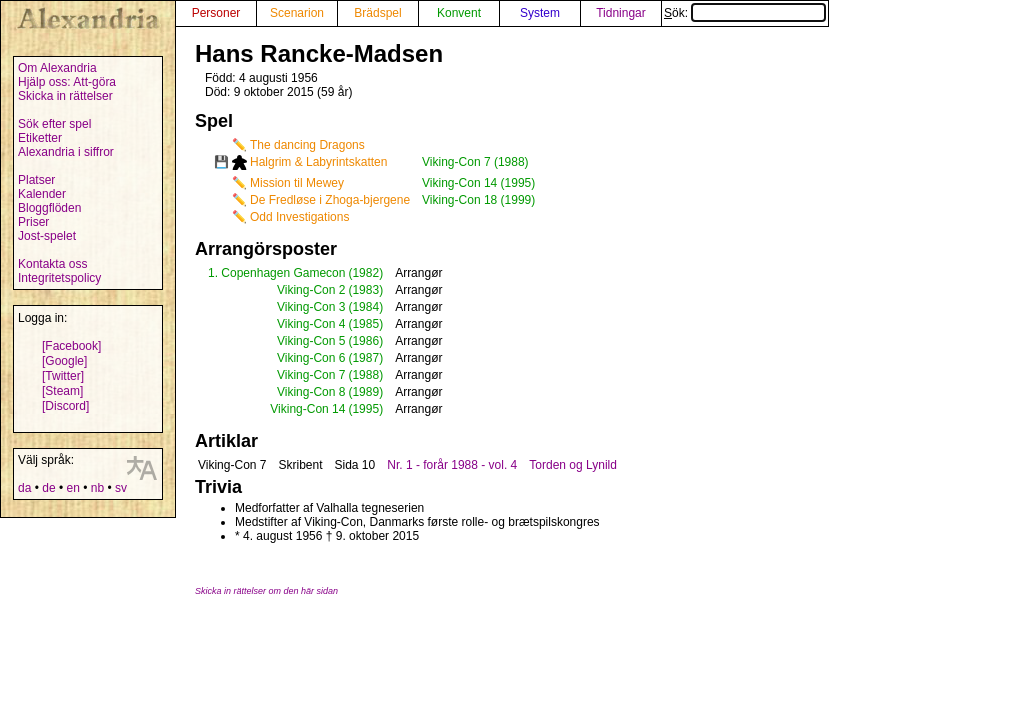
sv (121, 488)
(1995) (365, 409)
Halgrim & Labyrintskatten (318, 162)
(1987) (365, 358)
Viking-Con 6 (311, 358)
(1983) (365, 290)
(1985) (365, 324)
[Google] (64, 361)
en (72, 488)
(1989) (365, 392)
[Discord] (65, 406)
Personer (216, 13)
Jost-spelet (47, 236)
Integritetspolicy (59, 278)
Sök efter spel (54, 124)
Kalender (42, 194)
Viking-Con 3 (311, 307)
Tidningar (621, 13)
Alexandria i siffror (66, 152)
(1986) (365, 341)
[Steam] (62, 391)
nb (97, 488)
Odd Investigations (299, 217)
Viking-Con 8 (311, 392)
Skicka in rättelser (65, 96)
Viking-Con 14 (307, 409)
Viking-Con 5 (311, 341)
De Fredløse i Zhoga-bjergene (330, 200)
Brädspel (377, 13)
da (24, 488)
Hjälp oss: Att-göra (67, 82)
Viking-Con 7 (311, 375)
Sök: (745, 13)
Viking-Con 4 (311, 324)
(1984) (365, 307)
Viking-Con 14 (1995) (478, 183)
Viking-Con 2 (311, 290)
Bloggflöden (49, 208)
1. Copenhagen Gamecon (276, 273)
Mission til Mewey (297, 183)
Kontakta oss (52, 264)
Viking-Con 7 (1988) (475, 162)
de (48, 488)
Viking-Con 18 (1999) (478, 200)
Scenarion (297, 13)
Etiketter (40, 138)
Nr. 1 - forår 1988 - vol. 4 (452, 465)
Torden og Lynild (573, 465)
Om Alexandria (57, 68)
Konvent (459, 13)
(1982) (365, 273)
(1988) (365, 375)
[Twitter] (63, 376)
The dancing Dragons (307, 145)
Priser (33, 222)
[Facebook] (71, 346)
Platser (36, 180)
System (540, 13)
